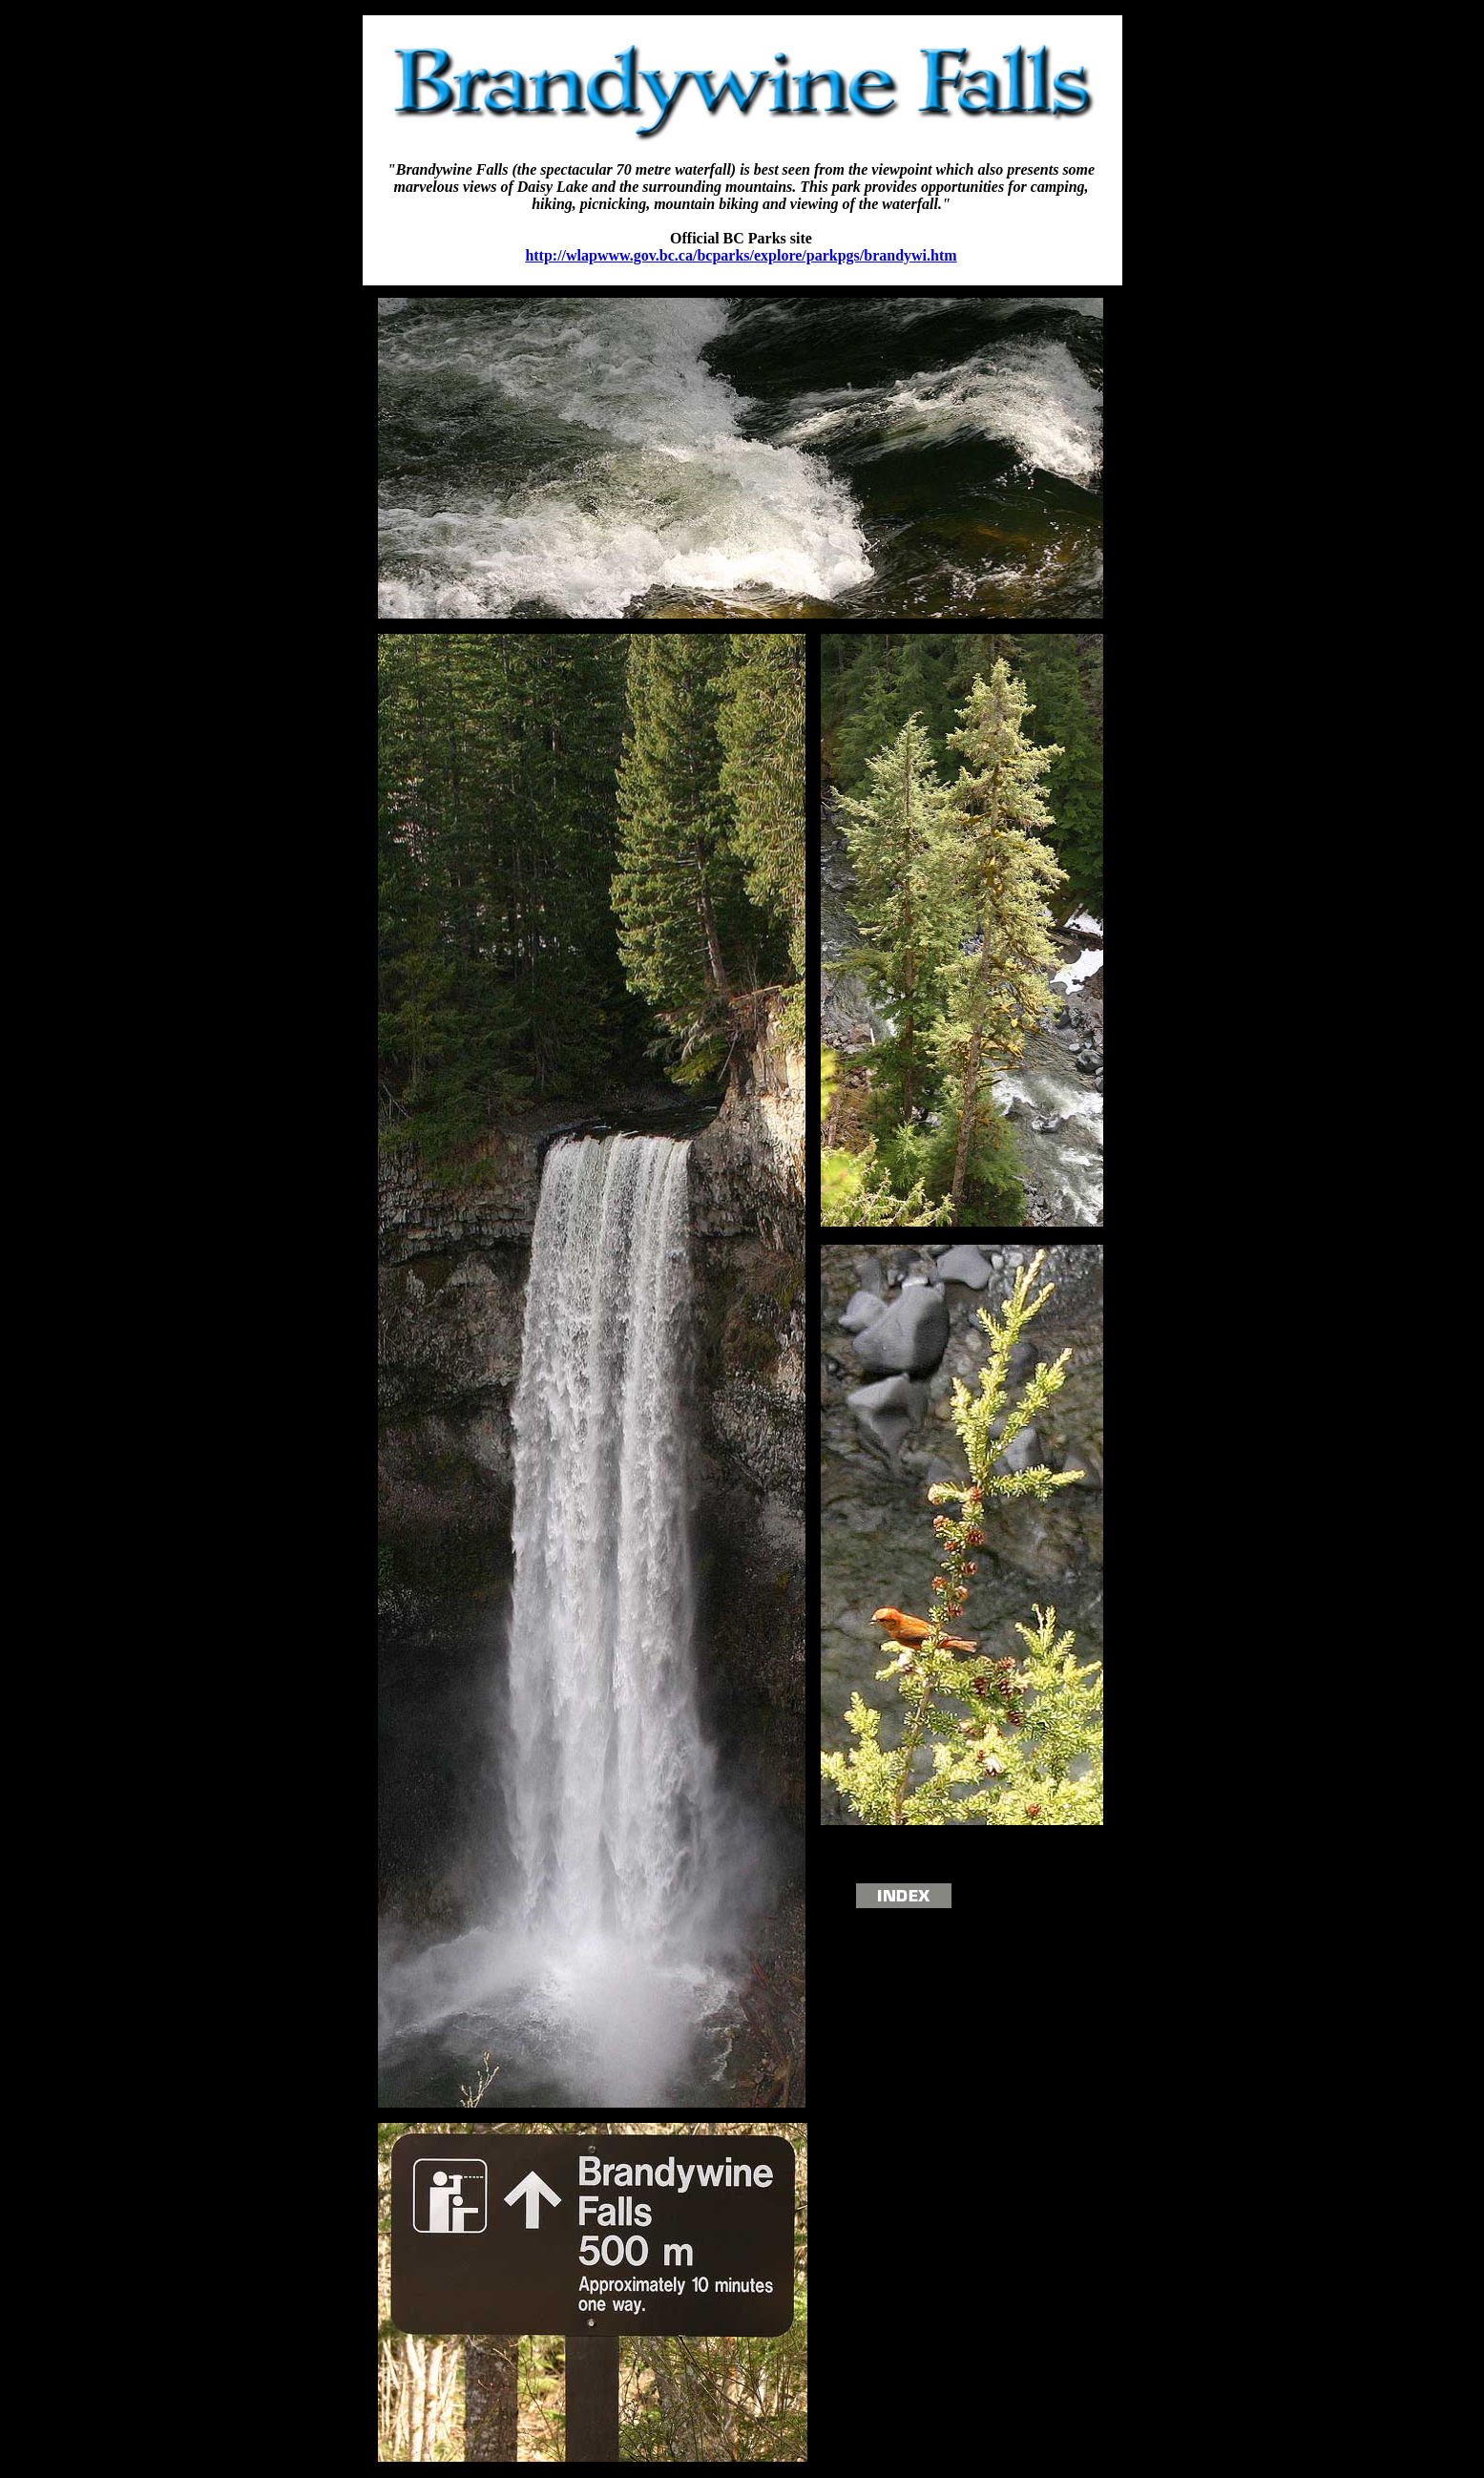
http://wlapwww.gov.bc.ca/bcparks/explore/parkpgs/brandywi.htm (740, 255)
